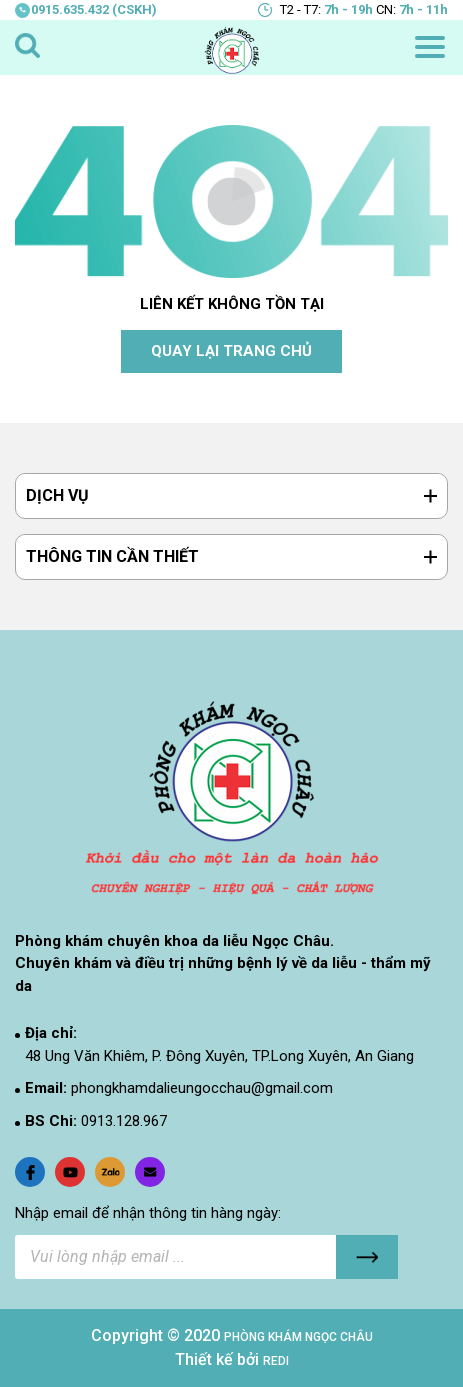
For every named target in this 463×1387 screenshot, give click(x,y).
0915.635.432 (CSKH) (86, 10)
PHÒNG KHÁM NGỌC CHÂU (298, 1337)
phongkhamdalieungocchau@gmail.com (202, 1088)
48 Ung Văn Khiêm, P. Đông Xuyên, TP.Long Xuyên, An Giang (219, 1056)
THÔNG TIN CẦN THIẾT (112, 556)
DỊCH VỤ (57, 495)
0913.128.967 (124, 1121)
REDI (276, 1361)
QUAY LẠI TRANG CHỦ (231, 351)
